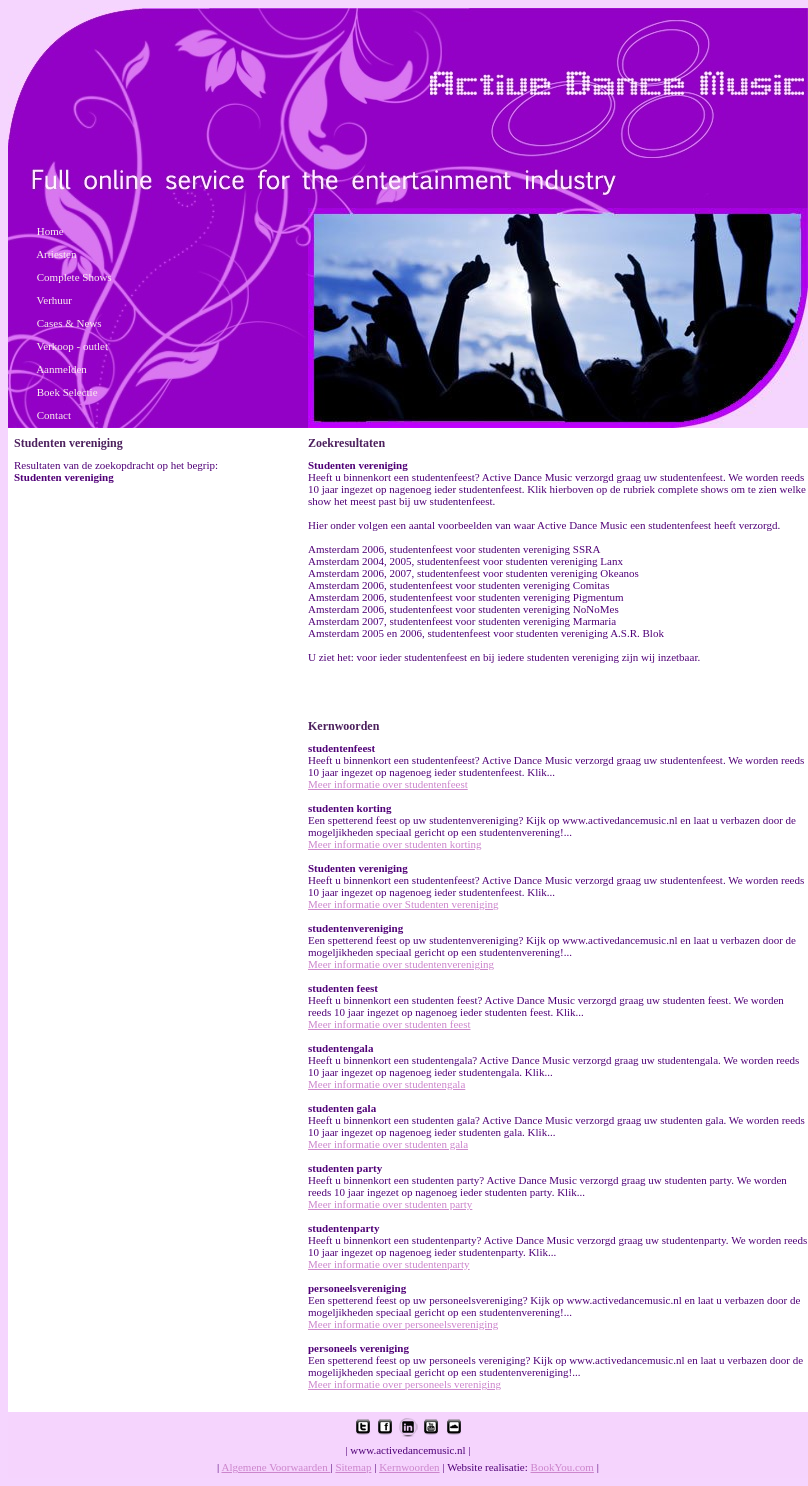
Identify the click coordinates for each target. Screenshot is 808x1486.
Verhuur (54, 300)
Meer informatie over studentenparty (389, 1264)
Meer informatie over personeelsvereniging (403, 1324)
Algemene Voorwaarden (275, 1467)
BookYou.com (562, 1467)
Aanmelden (61, 369)
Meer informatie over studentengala (386, 1084)
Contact (54, 415)
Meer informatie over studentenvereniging (401, 964)
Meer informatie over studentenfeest (388, 784)
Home (50, 231)
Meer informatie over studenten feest (389, 1024)
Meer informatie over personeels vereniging (404, 1384)
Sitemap (353, 1467)
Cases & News (69, 323)
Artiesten (56, 254)
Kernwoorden (409, 1467)
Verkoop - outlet (72, 346)
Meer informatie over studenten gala (388, 1144)
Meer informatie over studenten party (390, 1204)
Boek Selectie (67, 392)
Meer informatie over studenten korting (395, 844)
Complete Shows (74, 277)
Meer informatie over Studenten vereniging (403, 904)
